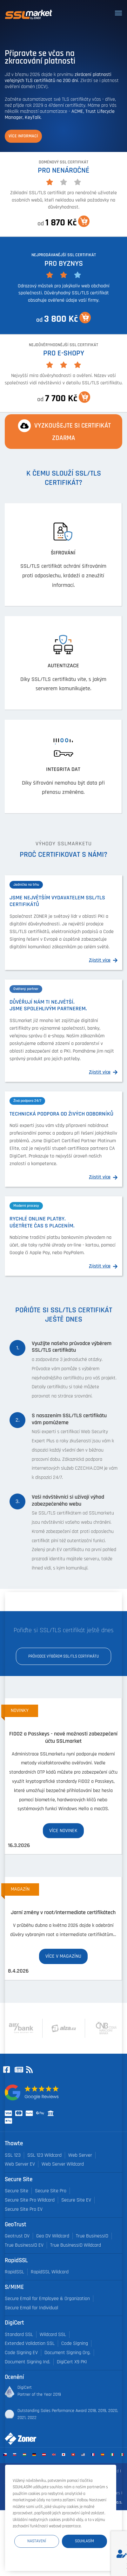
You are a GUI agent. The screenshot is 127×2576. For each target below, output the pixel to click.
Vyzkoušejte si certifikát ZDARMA (63, 430)
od (63, 222)
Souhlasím (84, 2541)
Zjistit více (99, 960)
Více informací (23, 136)
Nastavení (36, 2541)
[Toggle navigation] (118, 13)
